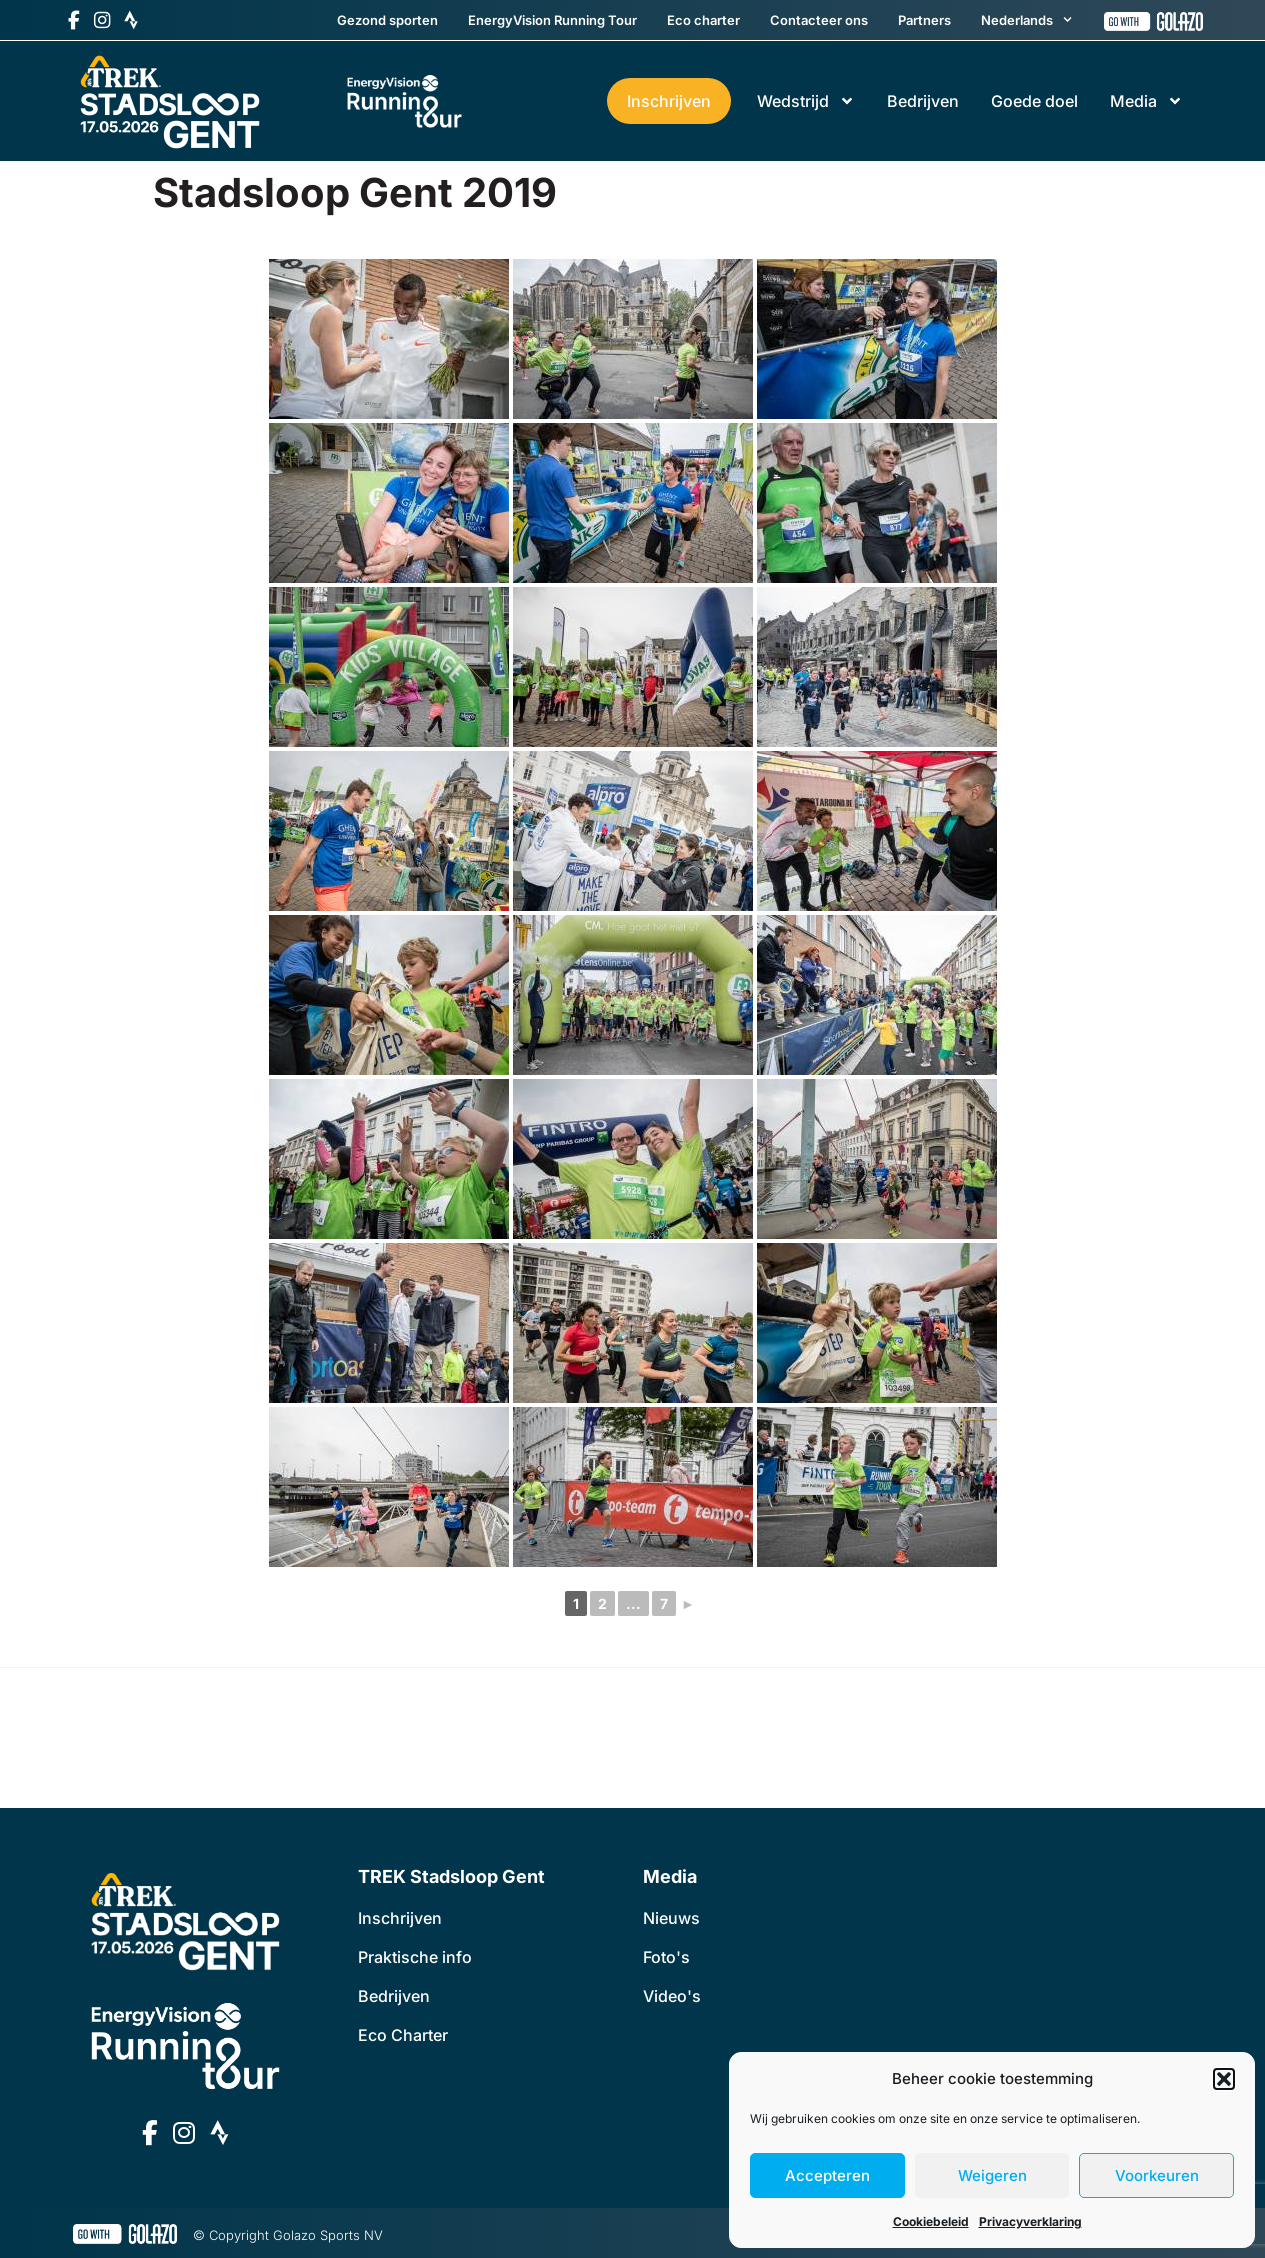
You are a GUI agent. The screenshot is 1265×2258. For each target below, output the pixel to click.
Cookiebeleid (931, 2221)
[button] (1224, 2079)
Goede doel (1034, 101)
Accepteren (827, 2175)
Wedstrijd (806, 101)
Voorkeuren (1157, 2175)
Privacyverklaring (1030, 2221)
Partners (924, 20)
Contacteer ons (819, 20)
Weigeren (992, 2175)
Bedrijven (923, 101)
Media (1146, 101)
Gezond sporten (387, 20)
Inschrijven (669, 101)
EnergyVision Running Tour (552, 20)
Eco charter (703, 20)
